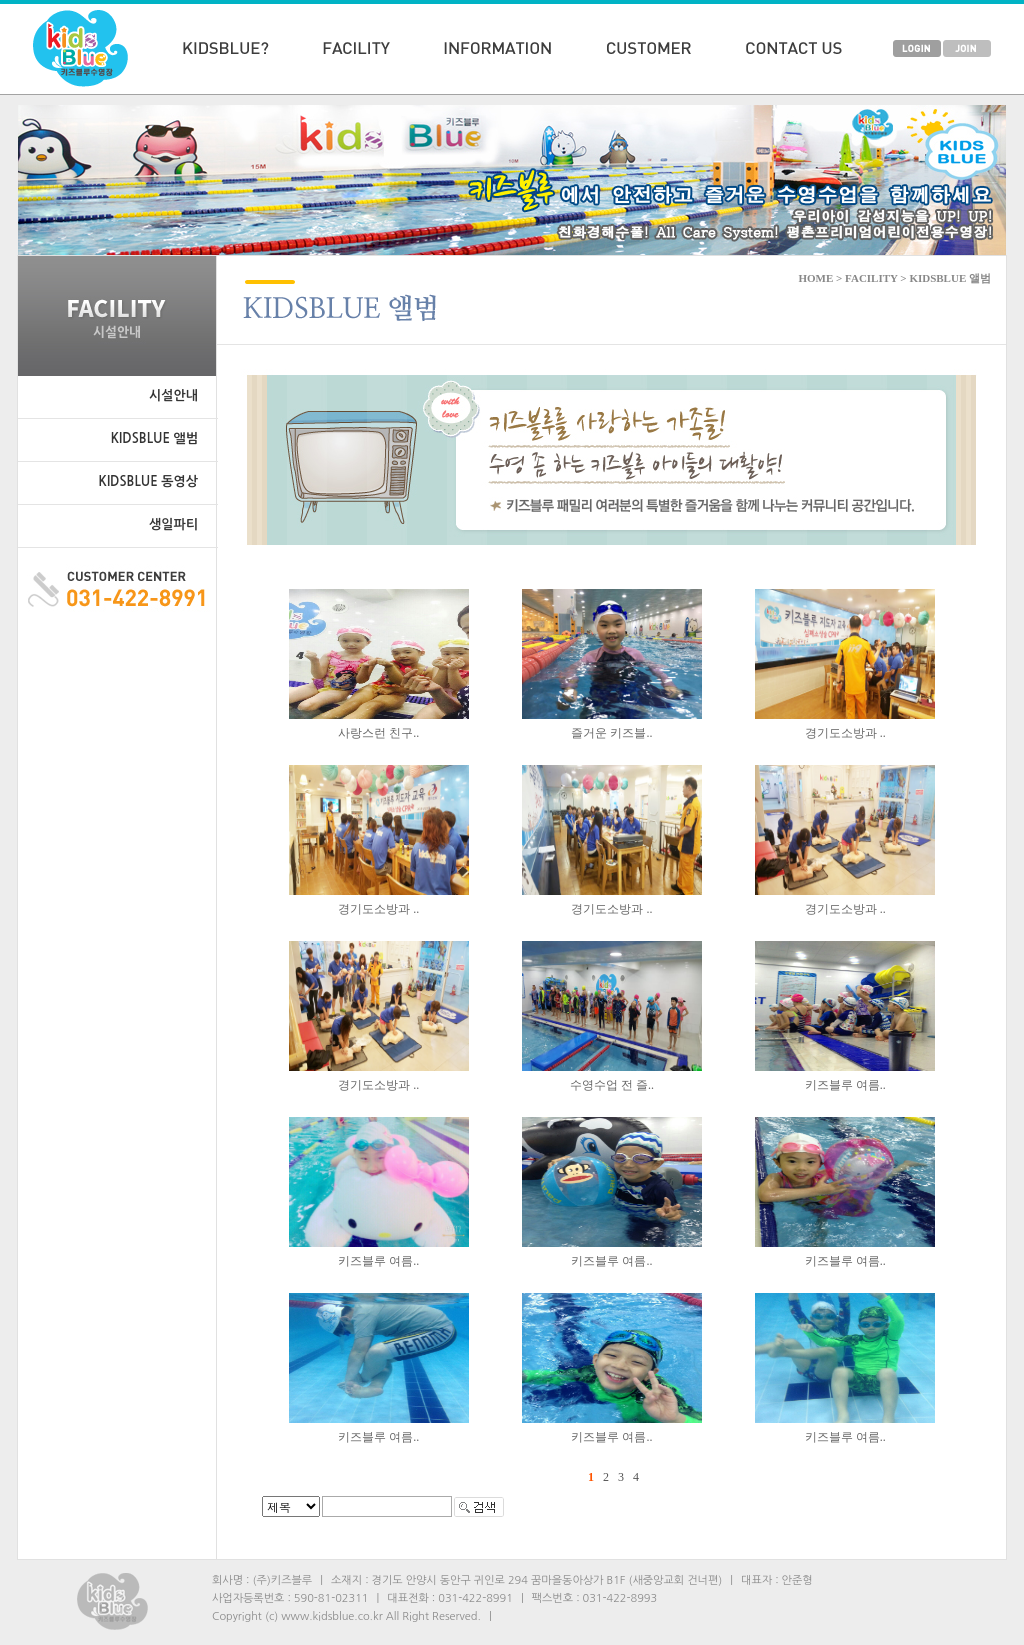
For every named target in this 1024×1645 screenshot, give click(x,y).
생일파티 (173, 524)
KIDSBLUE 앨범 (154, 438)
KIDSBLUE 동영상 (148, 481)
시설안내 (173, 395)
